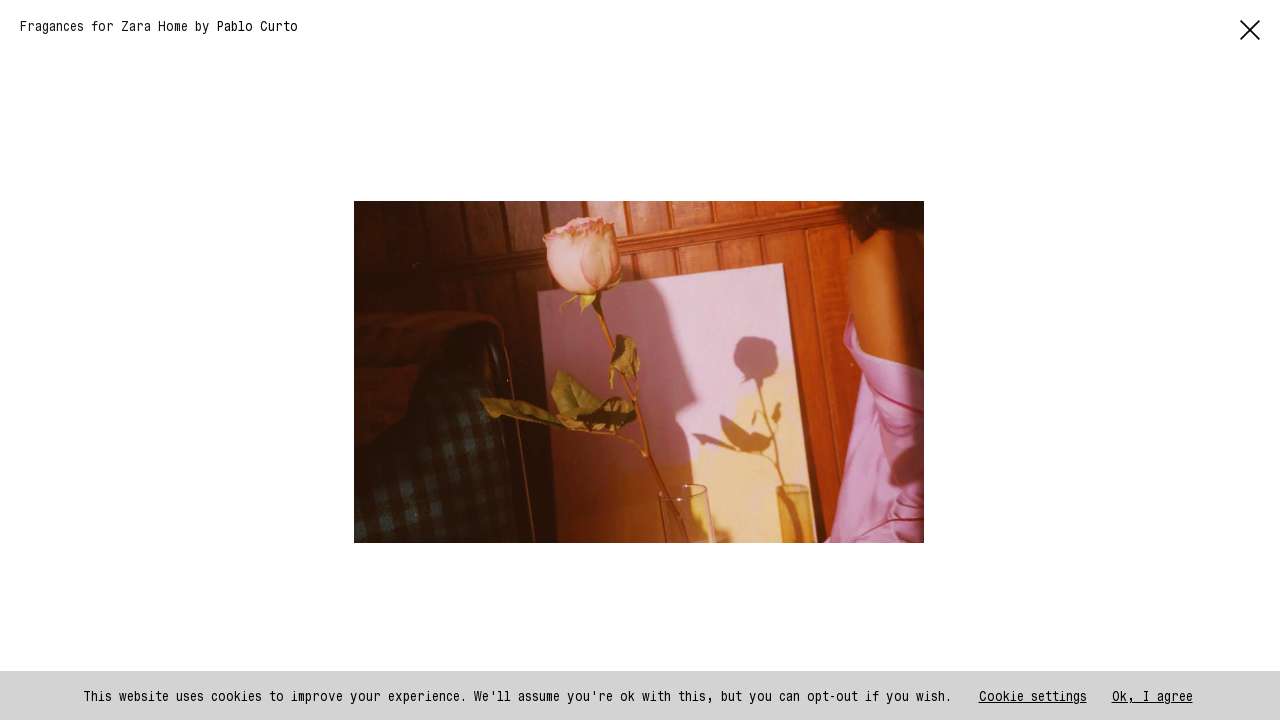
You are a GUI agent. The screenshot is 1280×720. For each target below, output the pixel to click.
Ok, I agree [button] (1152, 695)
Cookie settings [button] (1033, 695)
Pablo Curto (257, 25)
